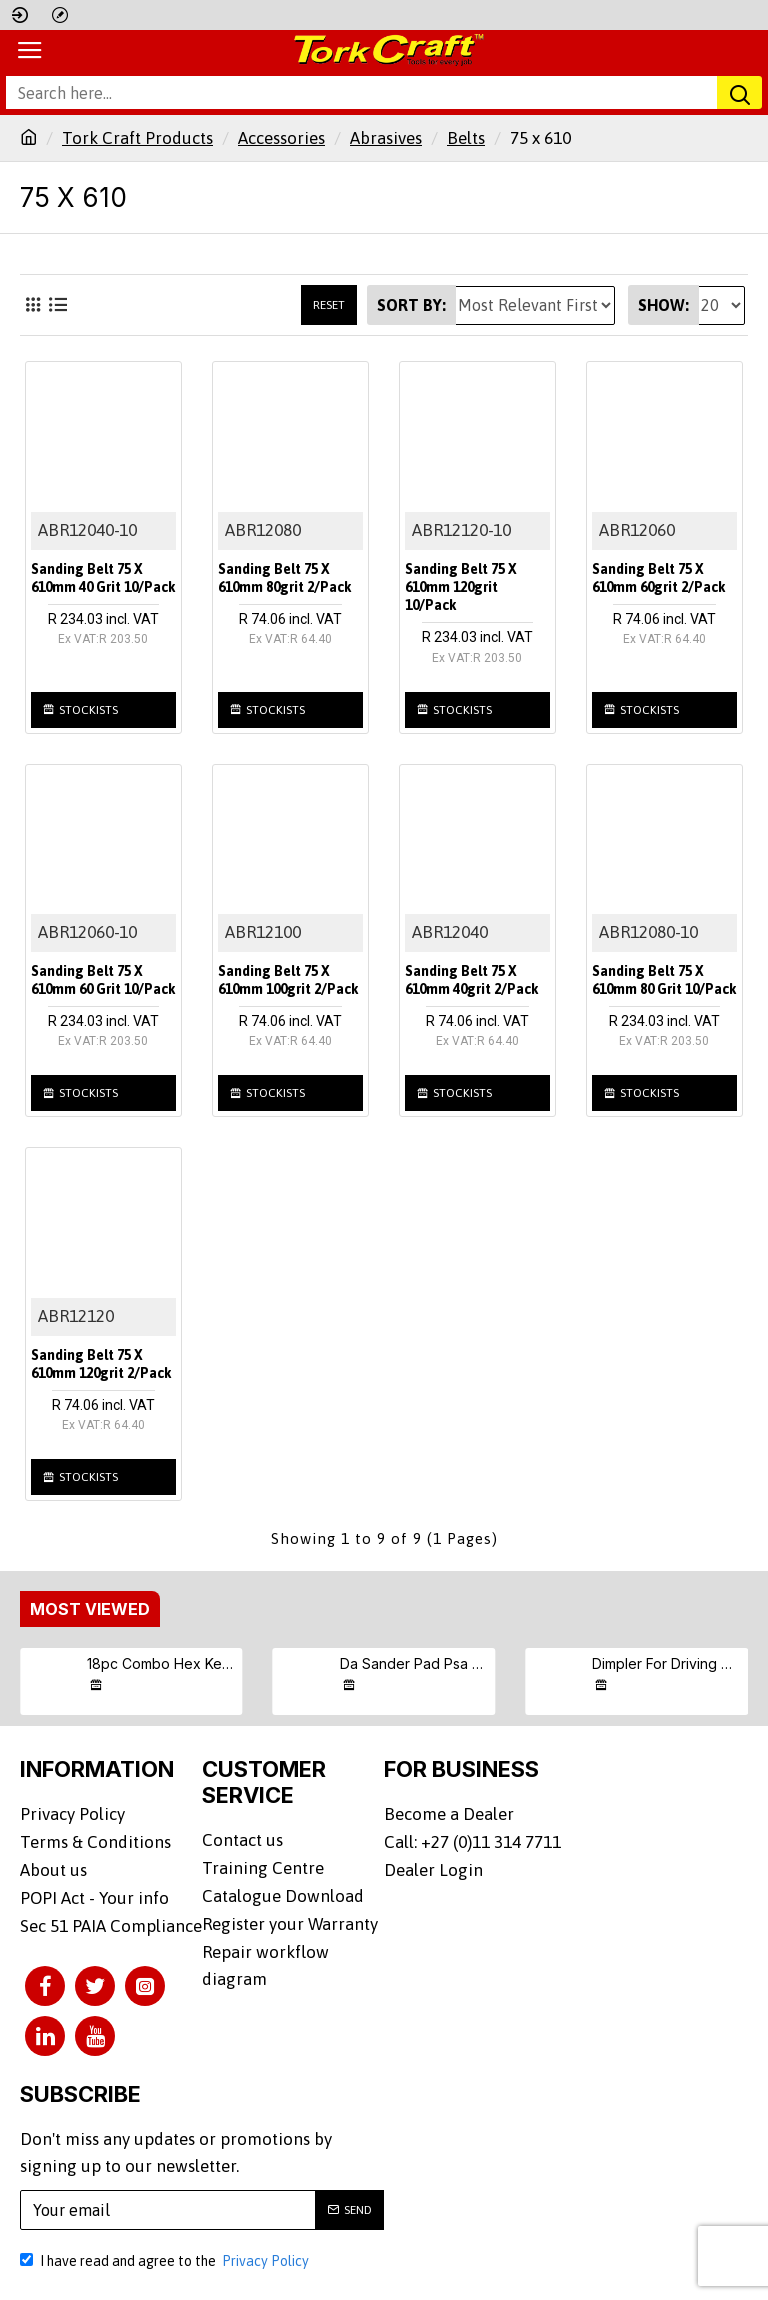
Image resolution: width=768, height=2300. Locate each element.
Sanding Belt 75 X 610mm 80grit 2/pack (285, 578)
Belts (466, 138)
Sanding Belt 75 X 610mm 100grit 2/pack (288, 980)
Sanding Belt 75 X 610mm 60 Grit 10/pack (103, 980)
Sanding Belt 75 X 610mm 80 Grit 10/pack (664, 980)
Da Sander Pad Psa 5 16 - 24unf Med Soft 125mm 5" (414, 1663)
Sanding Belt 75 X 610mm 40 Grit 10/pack (103, 578)
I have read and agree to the (166, 2257)
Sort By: (411, 305)
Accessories (281, 138)
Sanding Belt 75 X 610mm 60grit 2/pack (659, 578)
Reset (329, 305)
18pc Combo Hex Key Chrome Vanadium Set (161, 1663)
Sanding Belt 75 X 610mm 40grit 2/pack (472, 980)
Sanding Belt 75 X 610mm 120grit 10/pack (461, 587)
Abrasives (386, 138)
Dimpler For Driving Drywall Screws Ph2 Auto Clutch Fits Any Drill (666, 1663)
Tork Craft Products (137, 138)
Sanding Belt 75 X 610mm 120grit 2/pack (101, 1364)
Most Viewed (90, 1609)
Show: (663, 305)
